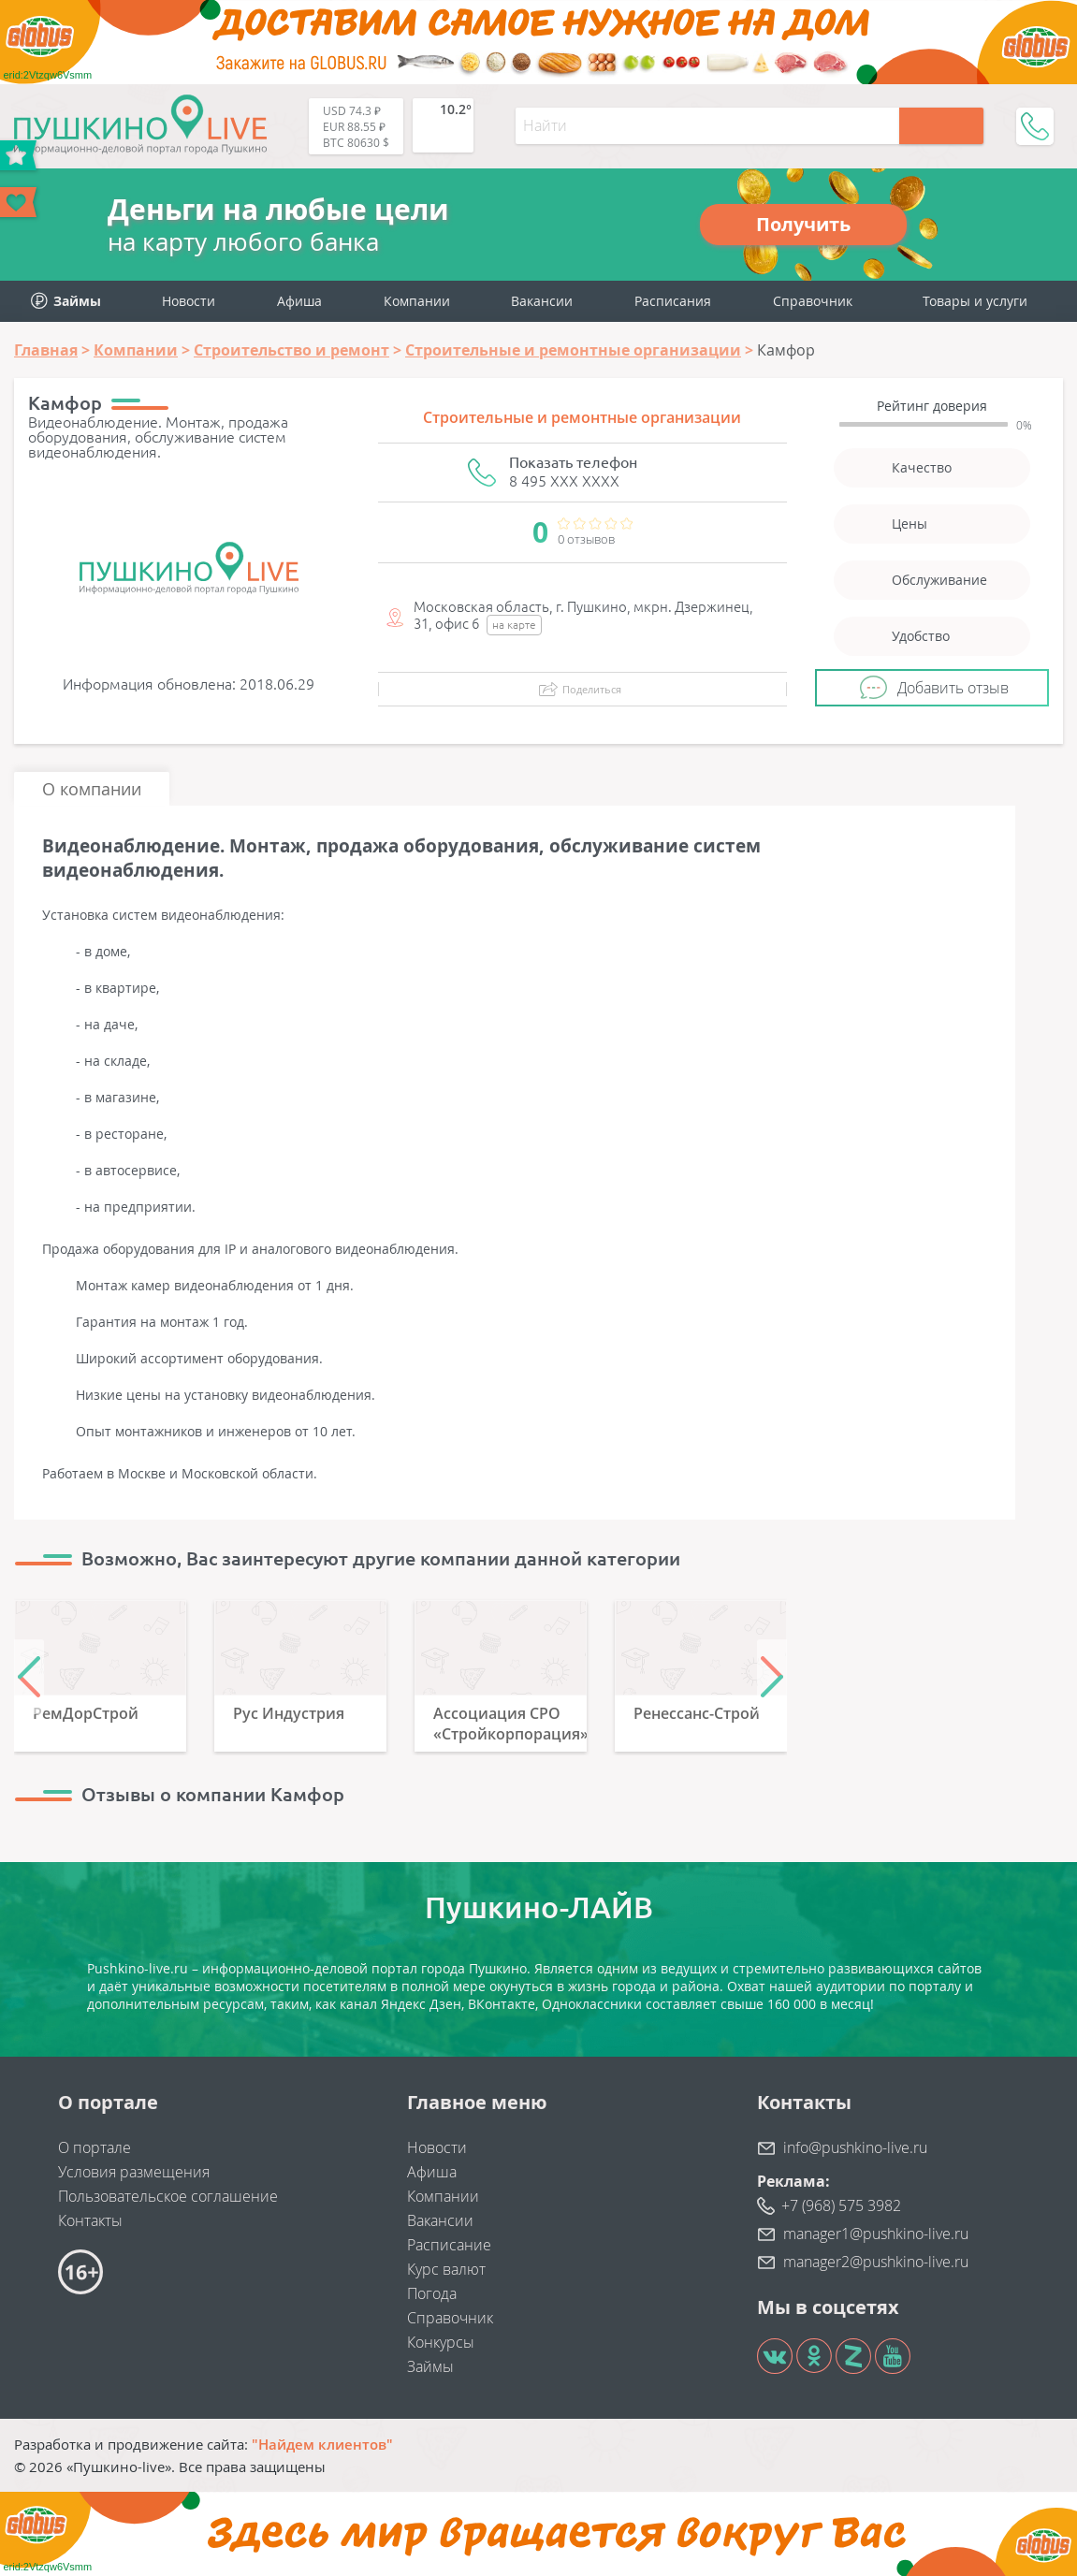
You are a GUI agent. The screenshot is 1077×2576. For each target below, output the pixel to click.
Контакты (90, 2220)
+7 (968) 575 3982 (841, 2205)
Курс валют (446, 2269)
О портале (94, 2147)
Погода (432, 2293)
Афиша (299, 301)
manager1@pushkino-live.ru (875, 2233)
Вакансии (542, 301)
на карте (514, 625)
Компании (417, 301)
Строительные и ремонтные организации (582, 417)
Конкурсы (440, 2342)
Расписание (449, 2244)
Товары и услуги (975, 301)
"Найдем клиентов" (322, 2444)
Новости (188, 301)
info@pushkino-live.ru (855, 2147)
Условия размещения (134, 2171)
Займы (430, 2366)
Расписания (672, 301)
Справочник (812, 301)
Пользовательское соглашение (168, 2196)
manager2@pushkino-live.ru (875, 2261)
